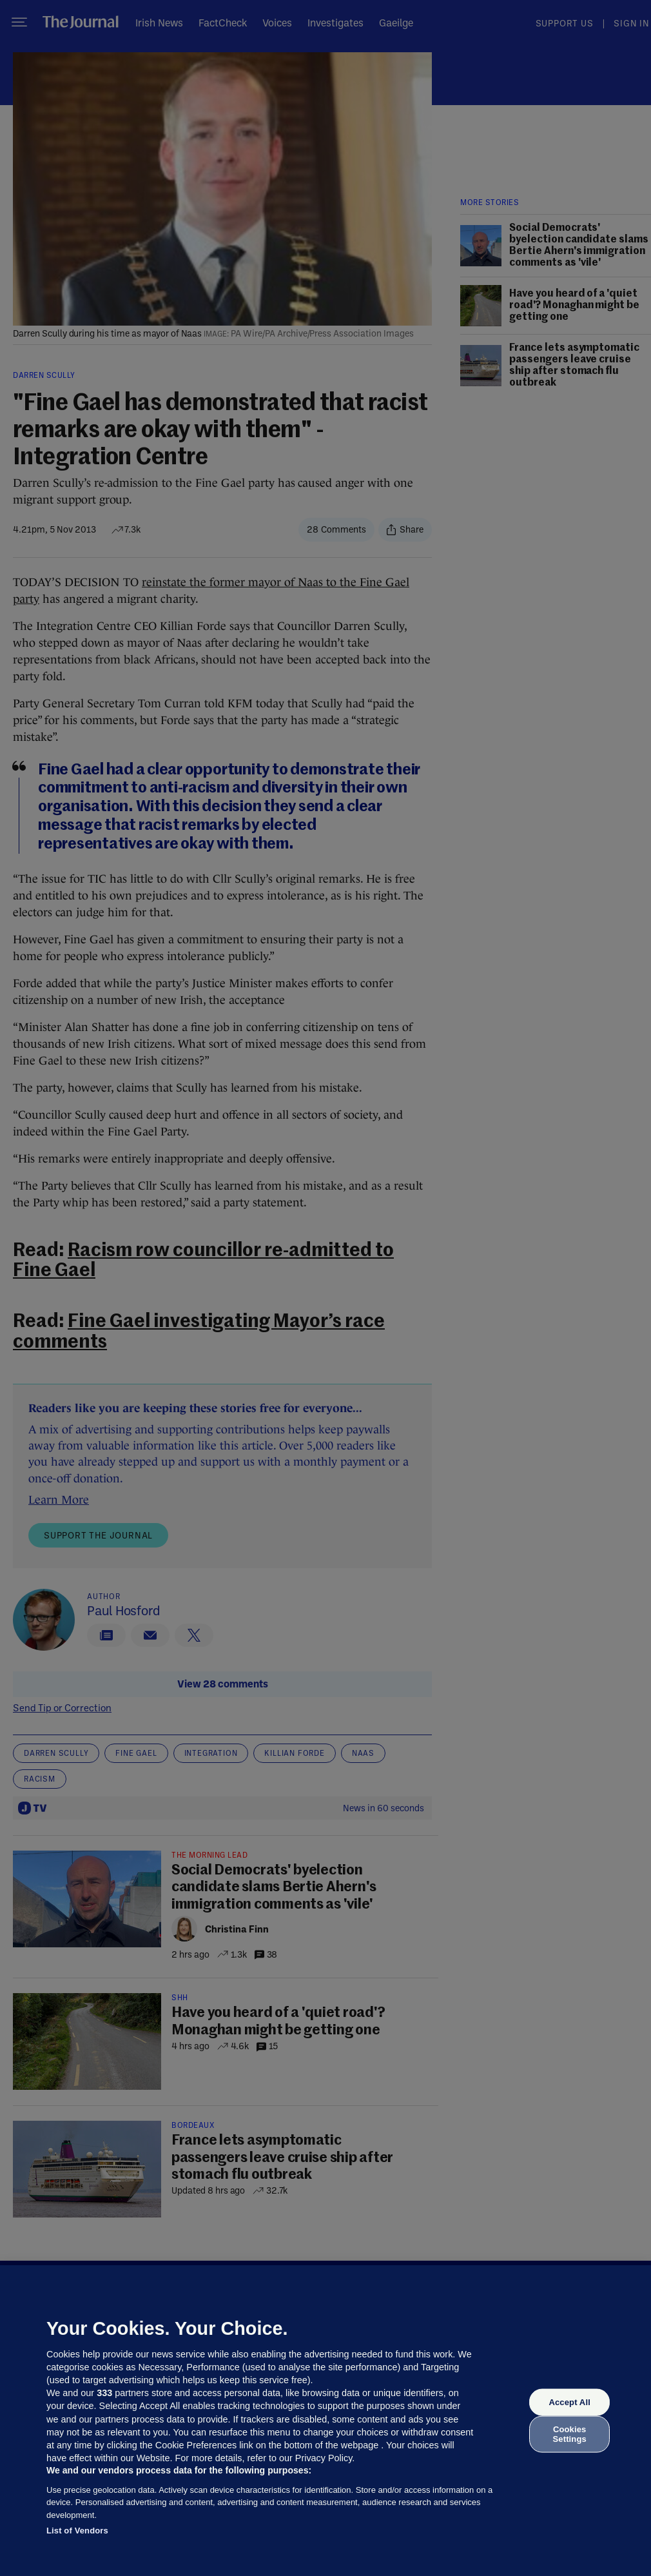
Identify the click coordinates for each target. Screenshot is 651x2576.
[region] (325, 2420)
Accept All (569, 2402)
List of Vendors (77, 2530)
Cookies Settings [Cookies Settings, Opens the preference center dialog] (570, 2434)
